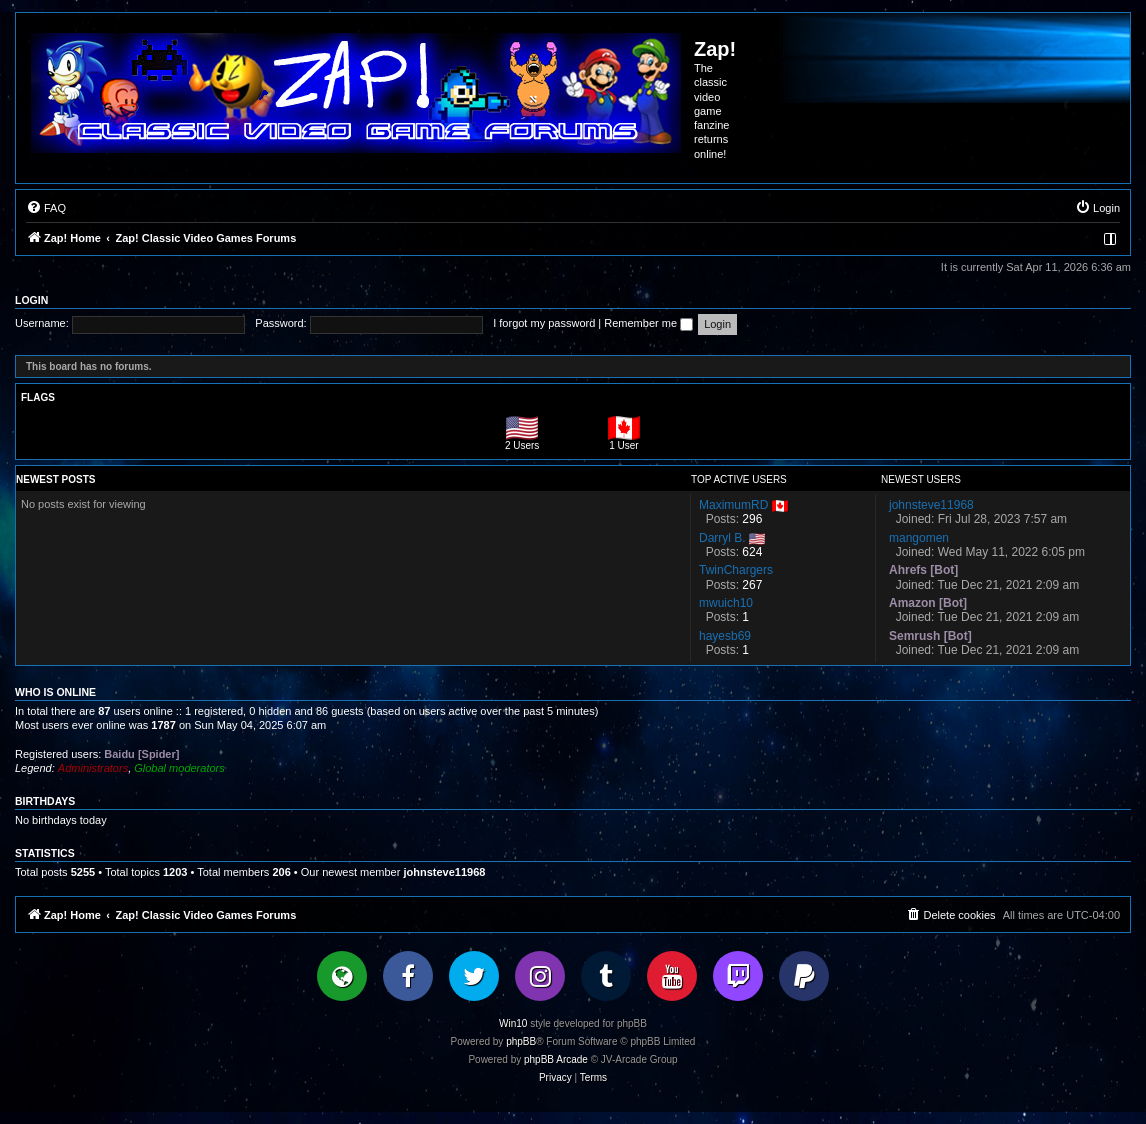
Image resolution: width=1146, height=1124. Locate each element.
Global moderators (179, 768)
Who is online (55, 692)
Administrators (93, 768)
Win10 (513, 1023)
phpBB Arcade (556, 1059)
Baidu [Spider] (141, 754)
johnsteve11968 (444, 872)
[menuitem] (46, 208)
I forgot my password (544, 323)
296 (752, 519)
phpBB (521, 1041)
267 (752, 585)
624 (752, 552)
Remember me (648, 323)
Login (31, 300)
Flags (38, 397)
